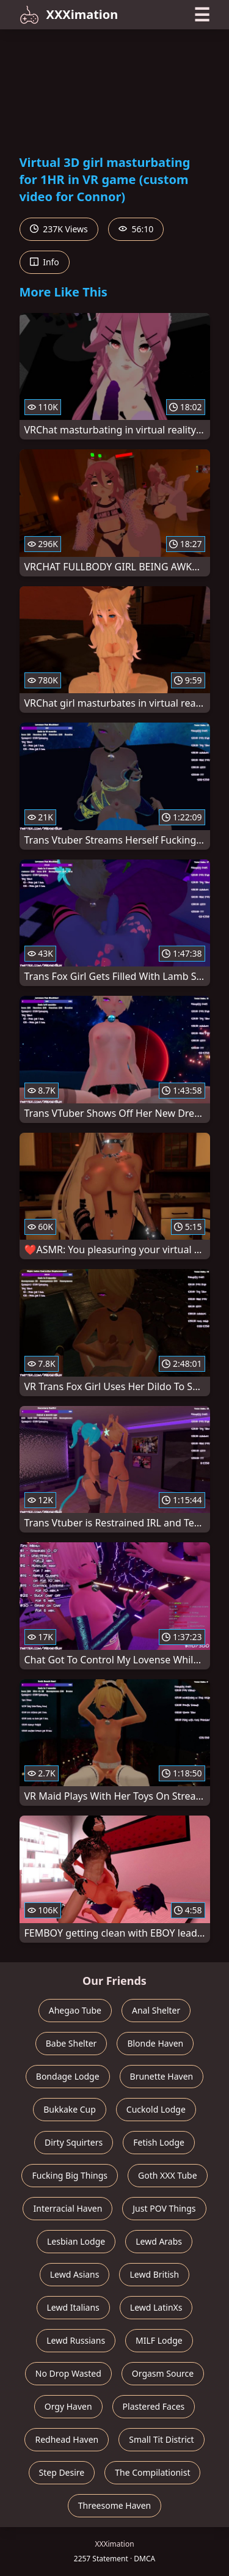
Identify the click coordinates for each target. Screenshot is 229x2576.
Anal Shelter (156, 2010)
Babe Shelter (71, 2043)
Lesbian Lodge (76, 2241)
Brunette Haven (162, 2076)
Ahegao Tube (75, 2010)
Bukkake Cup (69, 2109)
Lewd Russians (75, 2340)
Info (44, 262)
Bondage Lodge (68, 2076)
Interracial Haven (67, 2208)
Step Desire (62, 2472)
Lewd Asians (75, 2274)
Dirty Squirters (74, 2142)
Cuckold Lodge (156, 2109)
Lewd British (154, 2274)
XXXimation (69, 14)
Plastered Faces (154, 2406)
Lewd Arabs (159, 2241)
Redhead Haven (66, 2439)
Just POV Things (164, 2208)
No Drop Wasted (68, 2373)
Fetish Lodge (158, 2142)
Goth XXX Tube (167, 2175)
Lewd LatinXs (156, 2307)
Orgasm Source (163, 2373)
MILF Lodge (159, 2340)
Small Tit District (161, 2439)
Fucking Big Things (69, 2175)
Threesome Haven (114, 2505)
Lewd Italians (73, 2307)
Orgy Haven (68, 2406)
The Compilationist (152, 2472)
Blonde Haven (155, 2043)
